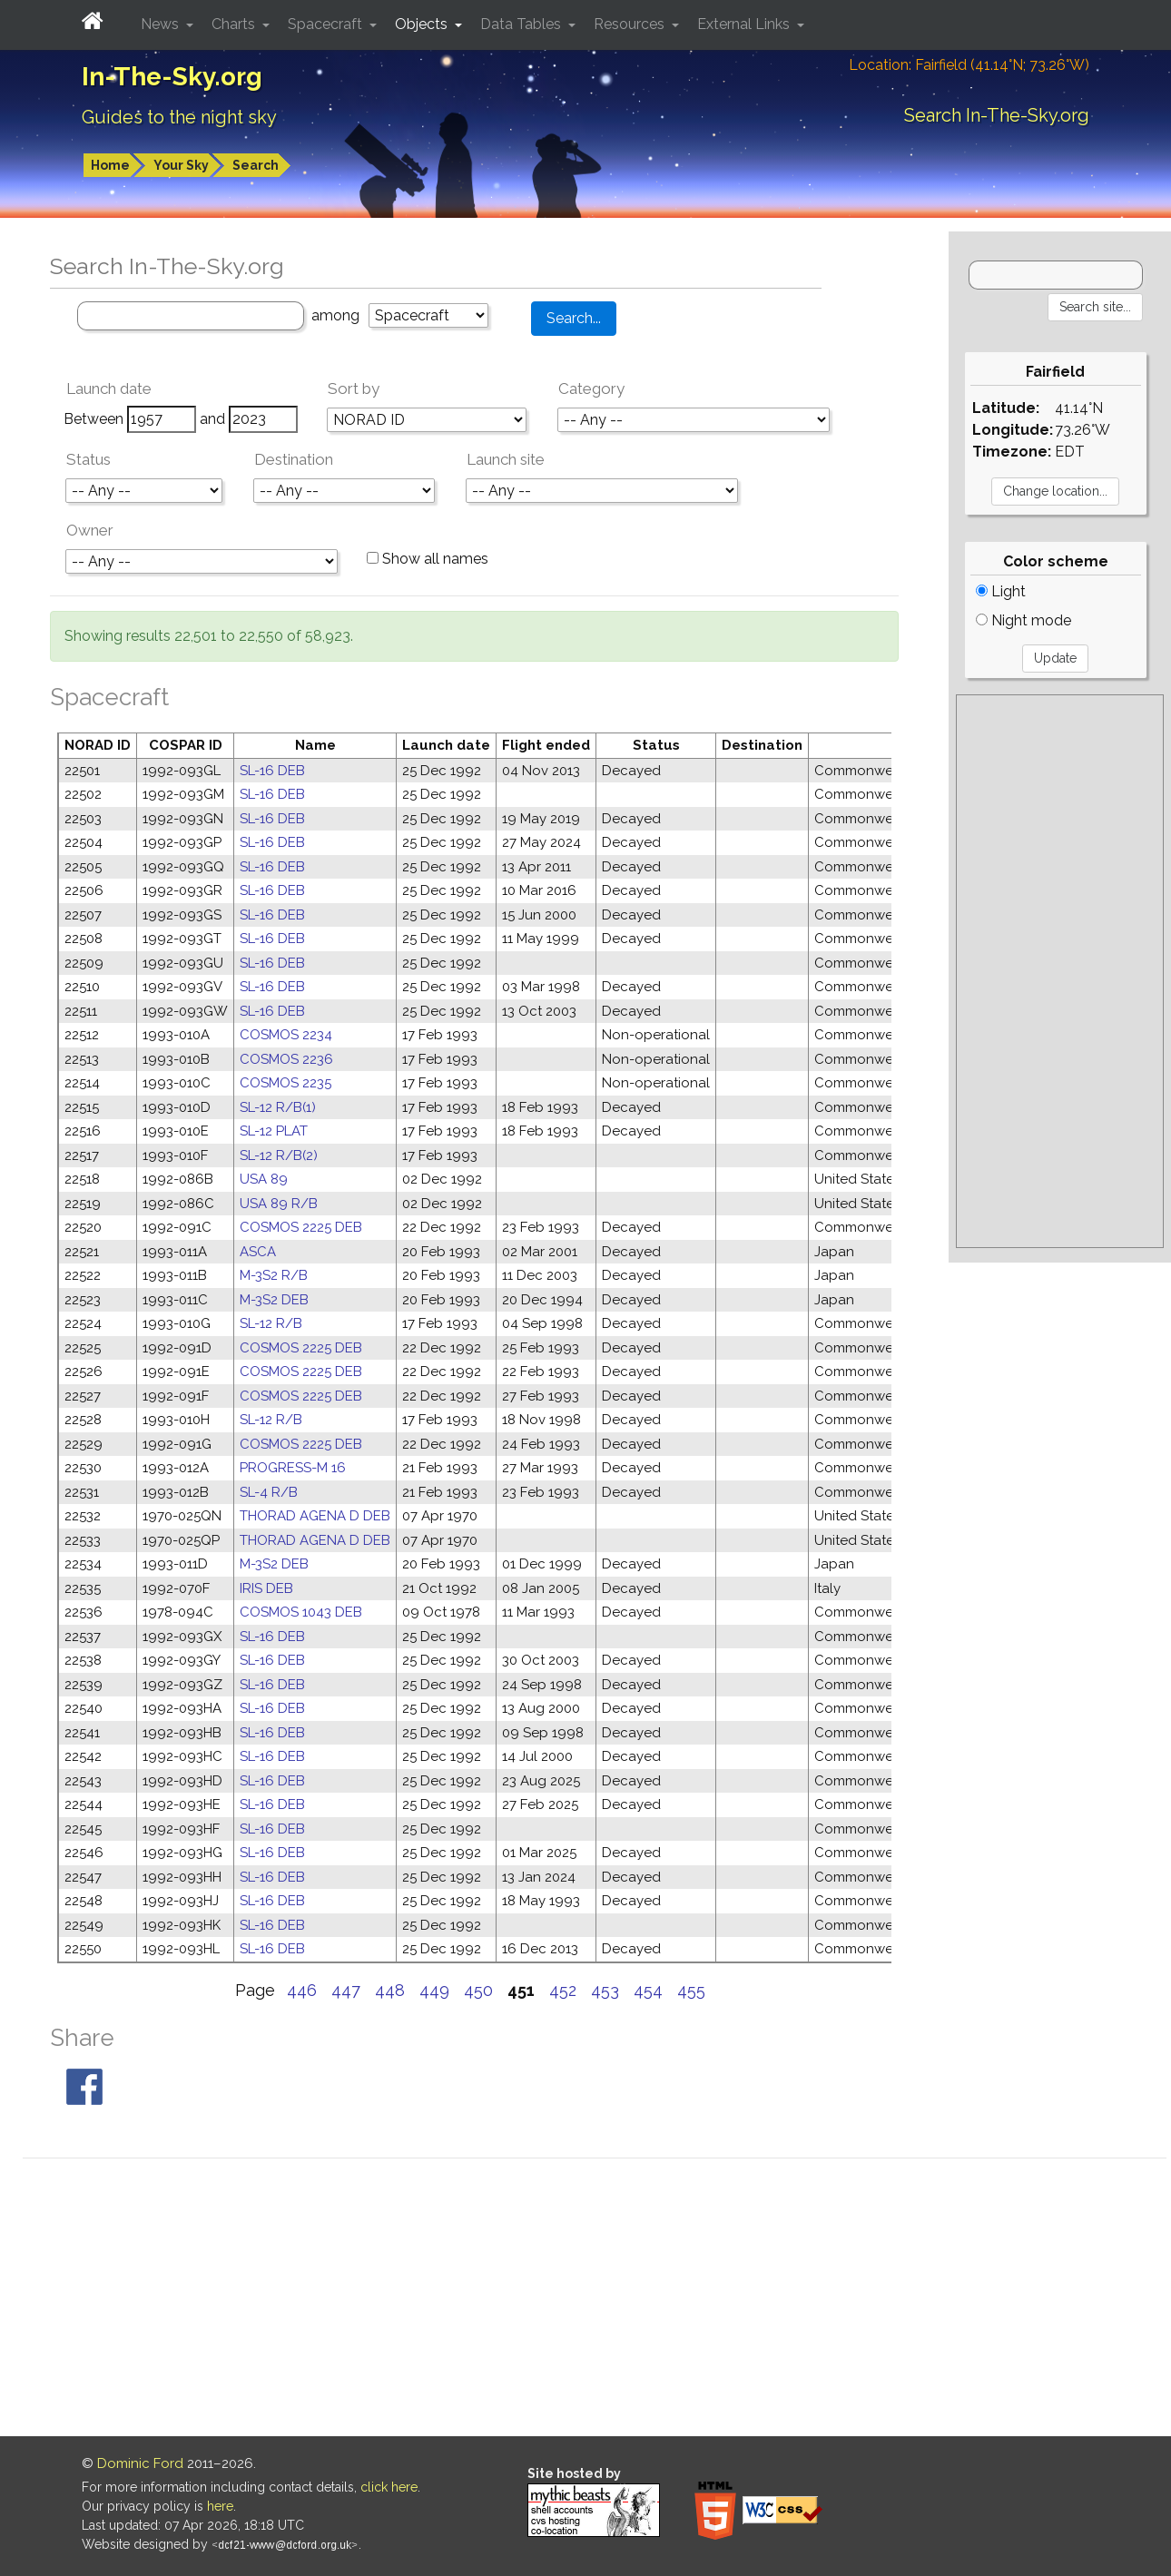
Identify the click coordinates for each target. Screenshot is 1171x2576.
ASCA (258, 1252)
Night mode (1023, 620)
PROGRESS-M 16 (293, 1468)
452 (562, 1990)
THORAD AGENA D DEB (315, 1516)
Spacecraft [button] (327, 24)
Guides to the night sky (179, 117)
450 (478, 1990)
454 (648, 1990)
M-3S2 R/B (274, 1275)
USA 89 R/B (279, 1203)
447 (345, 1990)
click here (389, 2487)
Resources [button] (631, 24)
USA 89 (264, 1179)
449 (434, 1990)
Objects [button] (423, 24)
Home (110, 165)
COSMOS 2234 (286, 1035)
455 (691, 1990)
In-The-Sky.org (172, 77)
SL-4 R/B (269, 1492)
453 (605, 1990)
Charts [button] (235, 24)
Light (1001, 591)
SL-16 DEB (272, 770)
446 (302, 1990)
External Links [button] (745, 24)
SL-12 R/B (271, 1323)
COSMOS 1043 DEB (301, 1612)
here (220, 2506)
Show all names (427, 558)
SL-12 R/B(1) (278, 1107)
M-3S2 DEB (274, 1300)
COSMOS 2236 (286, 1059)
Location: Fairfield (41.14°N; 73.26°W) (969, 65)
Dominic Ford (140, 2463)
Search (255, 165)
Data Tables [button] (522, 24)
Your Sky (181, 165)
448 (390, 1990)
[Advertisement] (1059, 971)
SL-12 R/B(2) (279, 1155)
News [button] (161, 24)
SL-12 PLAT (274, 1131)
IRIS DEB (266, 1588)
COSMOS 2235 (285, 1083)
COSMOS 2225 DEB (301, 1227)
